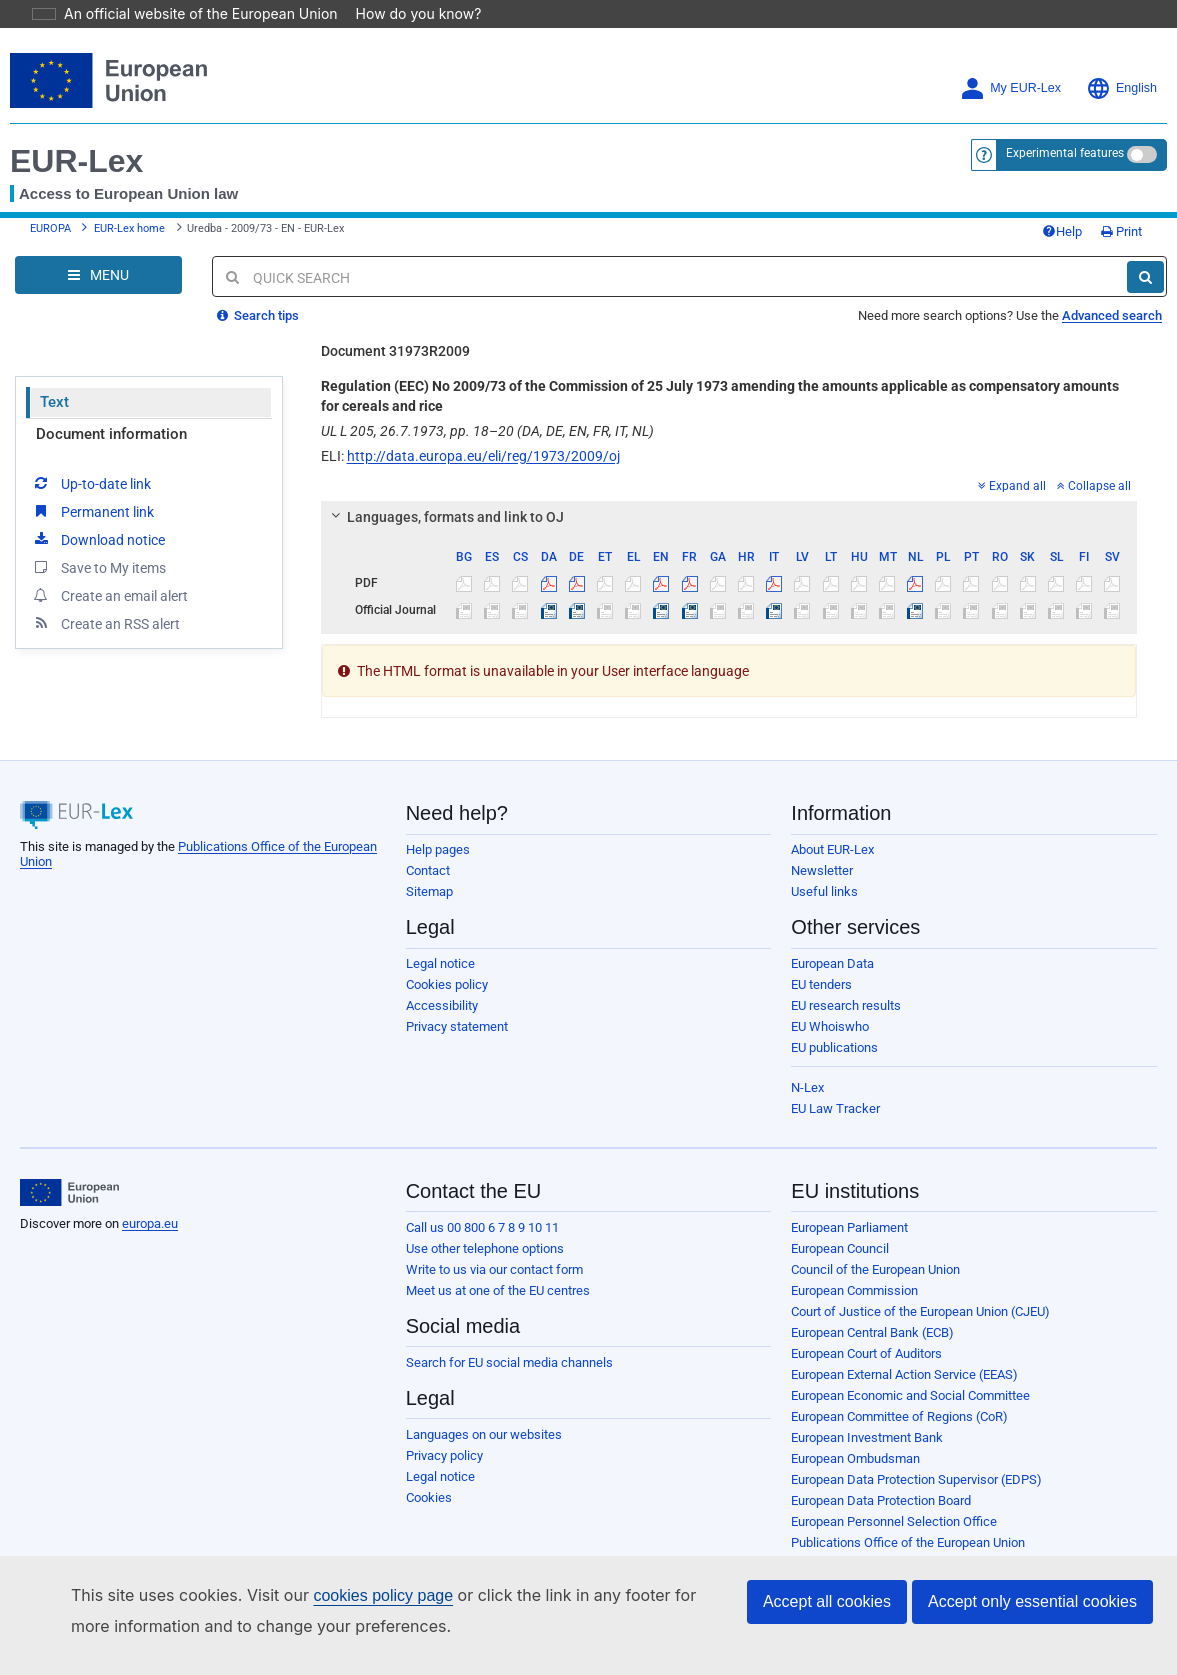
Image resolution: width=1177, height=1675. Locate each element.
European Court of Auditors (866, 1325)
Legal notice (440, 935)
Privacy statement (457, 998)
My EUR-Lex (1010, 60)
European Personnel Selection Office (894, 1493)
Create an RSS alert (105, 595)
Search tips (258, 287)
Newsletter (822, 842)
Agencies (817, 1535)
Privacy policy (444, 1427)
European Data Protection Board (881, 1472)
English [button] (1121, 60)
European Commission (854, 1262)
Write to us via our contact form (494, 1241)
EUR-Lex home (129, 200)
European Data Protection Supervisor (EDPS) (916, 1451)
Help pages (438, 821)
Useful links (824, 863)
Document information (111, 406)
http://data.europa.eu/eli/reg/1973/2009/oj (483, 428)
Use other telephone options (485, 1220)
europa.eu (150, 1195)
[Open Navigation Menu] (98, 247)
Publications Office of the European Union (908, 1514)
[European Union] (69, 1165)
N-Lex (807, 1059)
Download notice (98, 511)
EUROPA (50, 200)
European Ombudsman (855, 1430)
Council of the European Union (875, 1241)
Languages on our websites (484, 1406)
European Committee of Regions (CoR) (899, 1388)
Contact (428, 842)
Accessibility (442, 977)
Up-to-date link (91, 455)
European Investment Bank (867, 1409)
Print (1121, 203)
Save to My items (98, 539)
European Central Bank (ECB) (872, 1304)
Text (54, 374)
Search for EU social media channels (509, 1334)
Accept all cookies (827, 1601)
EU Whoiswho (830, 998)
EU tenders (821, 956)
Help (1062, 203)
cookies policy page (351, 1595)
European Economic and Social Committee (910, 1367)
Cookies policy (447, 956)
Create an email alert (109, 567)
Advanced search (1112, 287)
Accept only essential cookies (1032, 1601)
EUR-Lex (76, 133)
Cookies (429, 1469)
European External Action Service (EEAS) (904, 1346)
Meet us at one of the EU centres (498, 1262)
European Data (832, 935)
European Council (840, 1220)
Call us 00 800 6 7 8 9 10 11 (482, 1199)
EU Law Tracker (835, 1080)
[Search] (1145, 249)
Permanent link (92, 483)
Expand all (1012, 458)
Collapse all (1094, 458)
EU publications (834, 1019)
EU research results (846, 977)
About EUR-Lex (832, 821)
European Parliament (849, 1199)
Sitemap (429, 863)
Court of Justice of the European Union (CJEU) (920, 1283)
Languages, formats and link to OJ (444, 489)
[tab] (729, 489)
